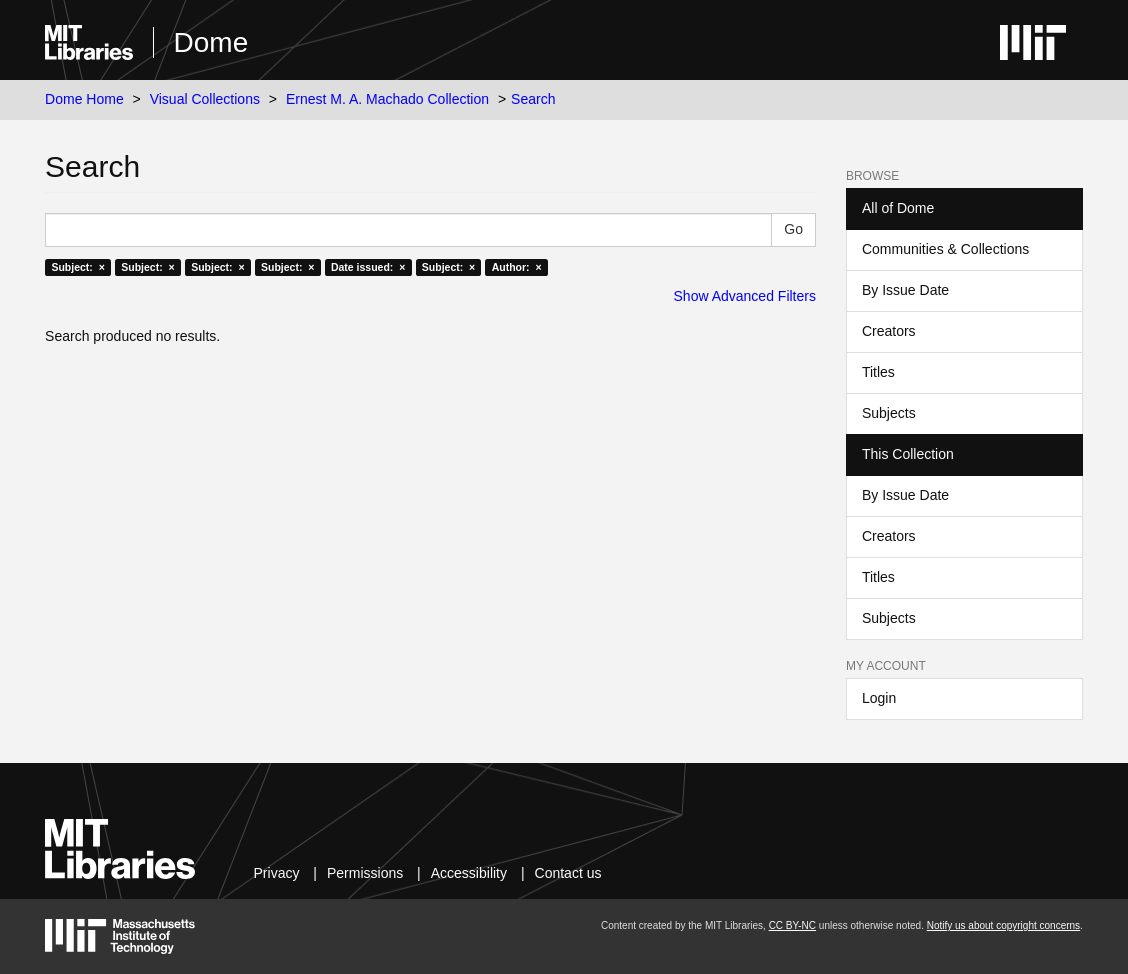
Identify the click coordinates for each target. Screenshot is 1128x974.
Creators (889, 331)
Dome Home (84, 99)
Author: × (517, 267)
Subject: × (77, 267)
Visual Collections (205, 99)
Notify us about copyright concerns (1003, 925)
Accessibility (469, 873)
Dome (211, 42)
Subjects (889, 413)
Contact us (568, 873)
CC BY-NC (792, 925)
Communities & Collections (945, 249)
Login (879, 698)
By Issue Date (905, 290)
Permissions (365, 873)
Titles (878, 372)
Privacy (277, 873)
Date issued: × (368, 267)
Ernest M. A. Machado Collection (387, 99)
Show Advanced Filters (745, 296)
